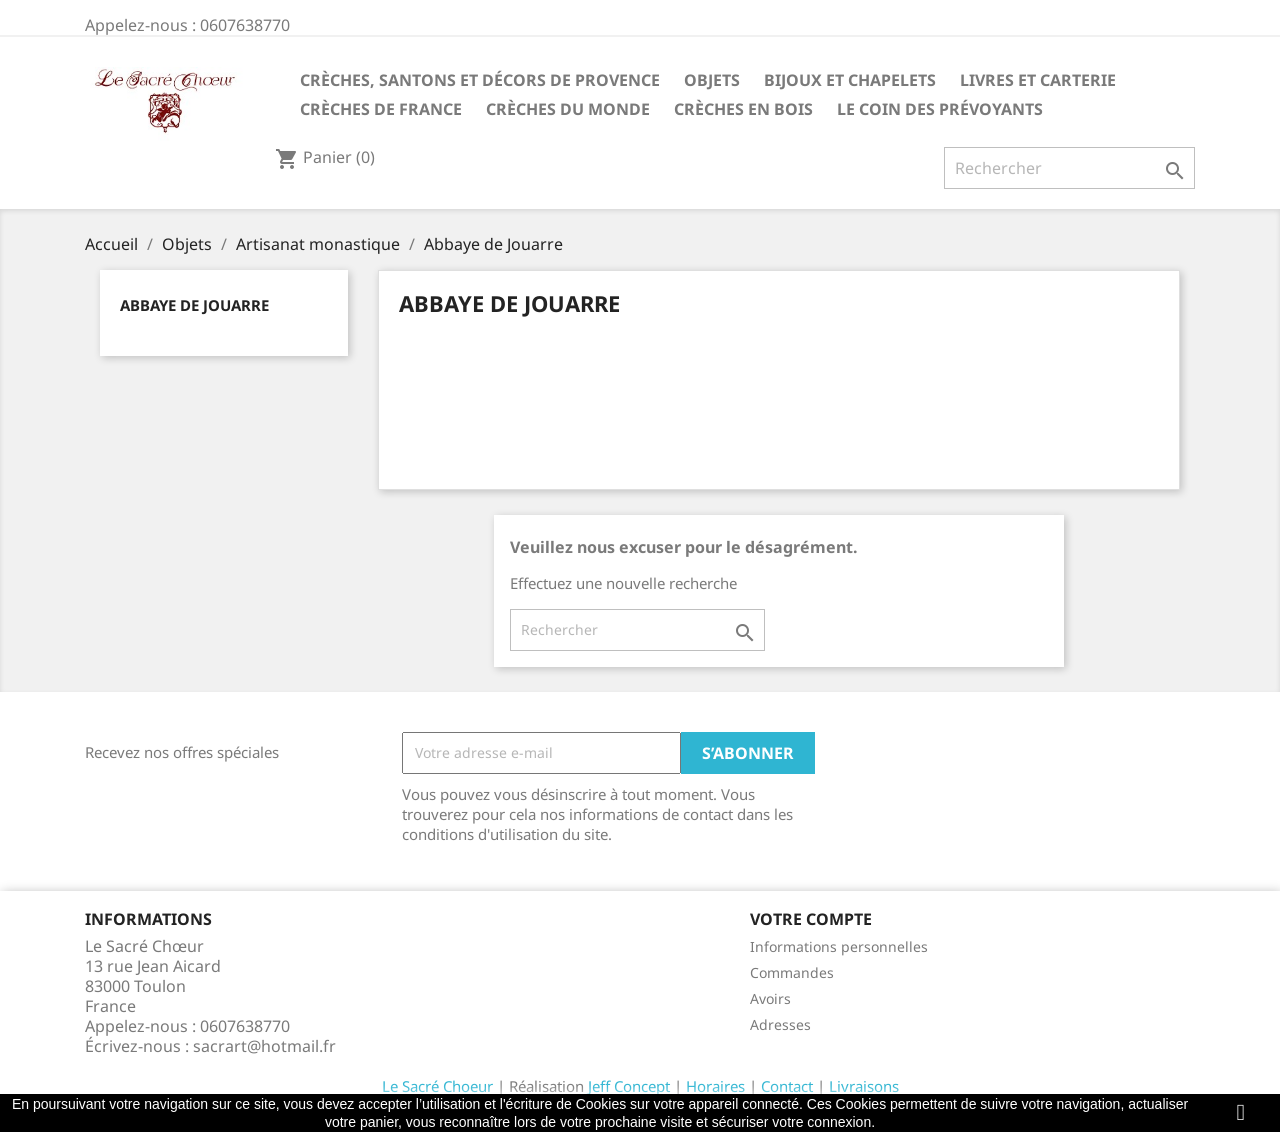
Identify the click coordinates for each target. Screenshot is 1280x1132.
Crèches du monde (568, 109)
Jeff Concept (629, 1086)
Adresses (780, 1024)
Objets (712, 80)
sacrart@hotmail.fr (264, 1046)
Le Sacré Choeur (437, 1086)
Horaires (715, 1086)
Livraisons (864, 1086)
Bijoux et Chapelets (850, 80)
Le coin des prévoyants (940, 109)
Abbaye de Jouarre (194, 305)
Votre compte (811, 919)
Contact (787, 1086)
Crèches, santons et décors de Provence (480, 80)
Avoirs (770, 998)
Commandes (792, 972)
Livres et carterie (1038, 80)
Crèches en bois (743, 109)
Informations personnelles (839, 946)
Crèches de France (381, 109)
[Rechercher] (1069, 168)
